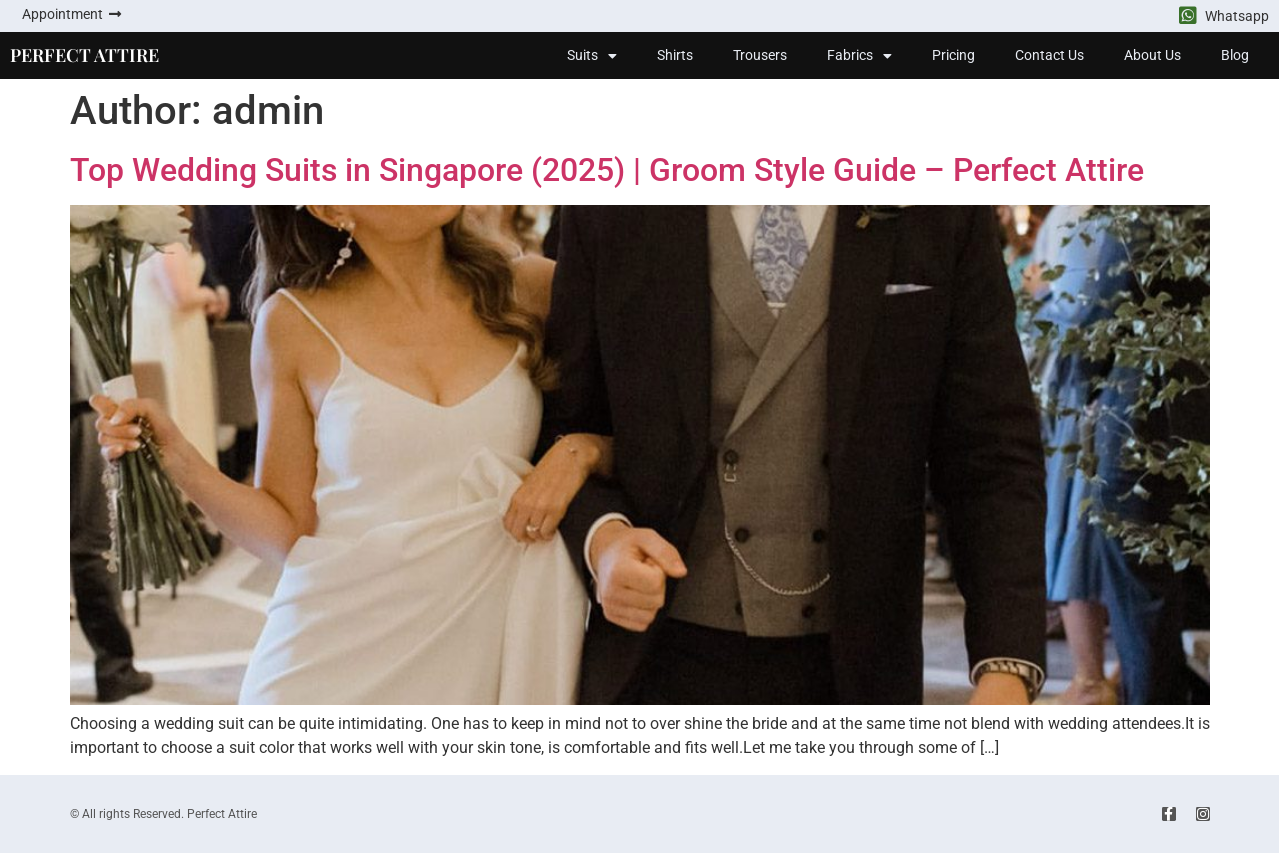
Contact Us (1049, 55)
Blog (1235, 55)
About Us (1152, 55)
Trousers (760, 55)
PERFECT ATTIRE (84, 55)
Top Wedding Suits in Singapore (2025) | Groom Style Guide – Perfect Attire (607, 170)
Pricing (953, 55)
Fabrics (859, 56)
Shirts (675, 55)
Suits (592, 56)
